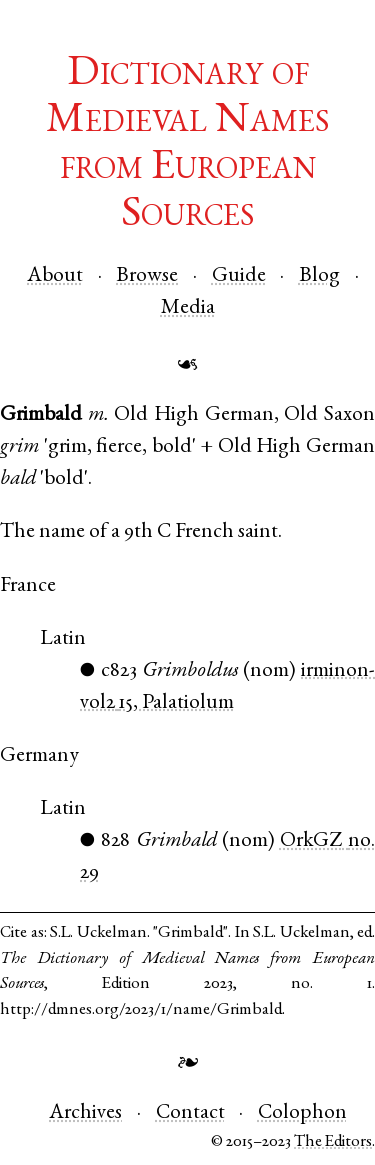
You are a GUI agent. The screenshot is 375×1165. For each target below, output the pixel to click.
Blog (319, 276)
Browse (147, 276)
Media (188, 308)
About (55, 276)
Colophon (302, 1113)
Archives (85, 1113)
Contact (190, 1113)
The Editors (333, 1142)
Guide (239, 276)
